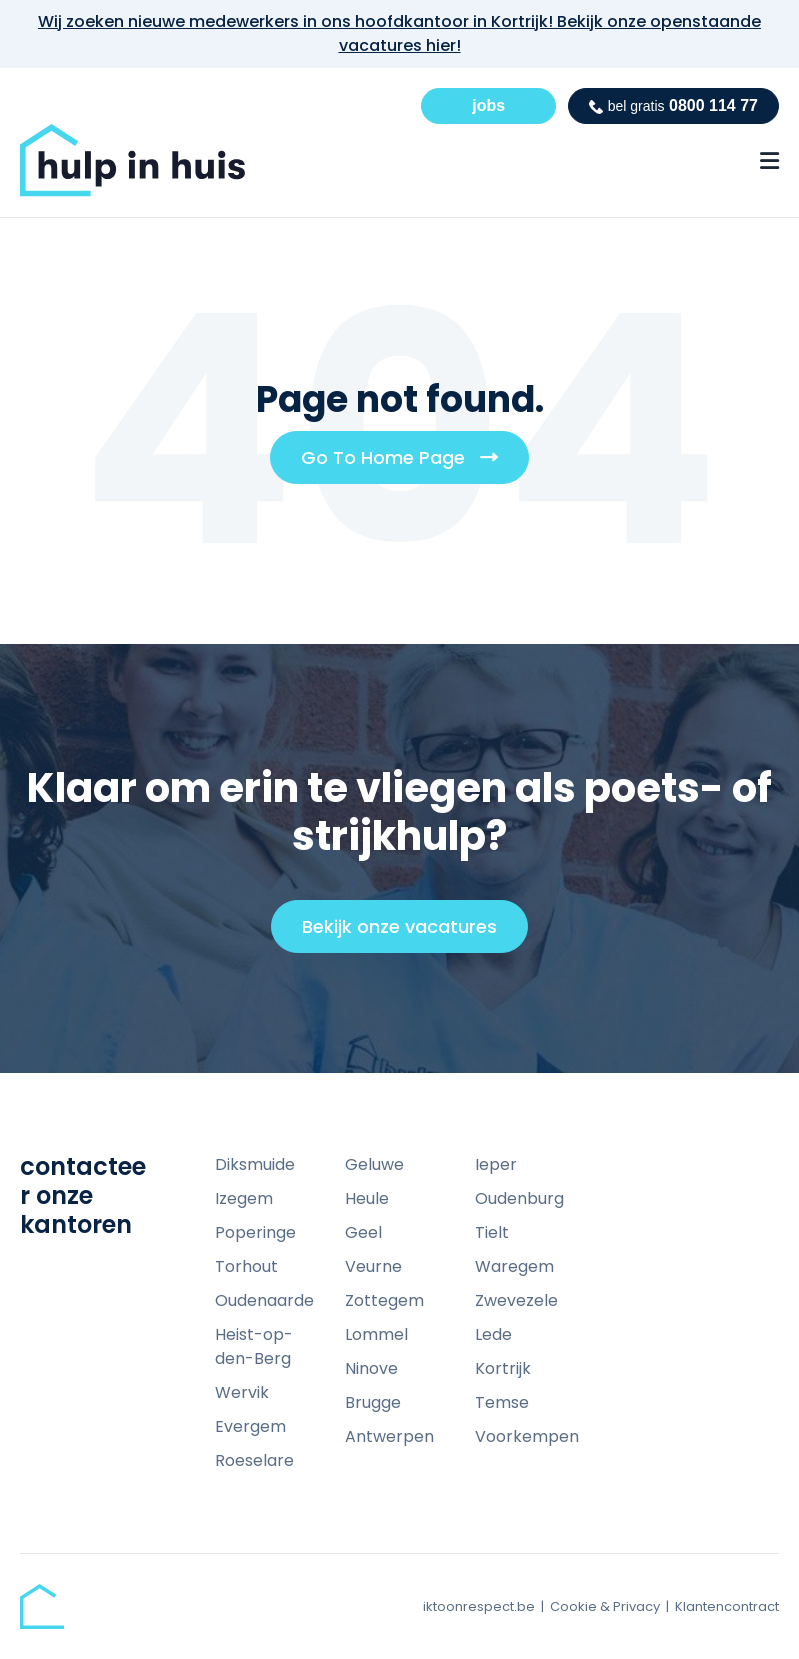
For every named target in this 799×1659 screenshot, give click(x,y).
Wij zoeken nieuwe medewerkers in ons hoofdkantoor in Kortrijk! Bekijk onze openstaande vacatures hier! (399, 33)
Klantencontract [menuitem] (727, 1606)
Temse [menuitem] (502, 1402)
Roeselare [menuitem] (254, 1460)
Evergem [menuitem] (250, 1426)
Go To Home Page (407, 464)
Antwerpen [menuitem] (389, 1436)
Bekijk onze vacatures (408, 933)
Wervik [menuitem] (242, 1392)
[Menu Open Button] (769, 161)
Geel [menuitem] (363, 1232)
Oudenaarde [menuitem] (264, 1300)
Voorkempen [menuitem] (527, 1436)
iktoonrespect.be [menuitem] (479, 1606)
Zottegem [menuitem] (384, 1300)
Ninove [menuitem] (371, 1368)
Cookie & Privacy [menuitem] (605, 1606)
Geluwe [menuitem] (374, 1164)
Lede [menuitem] (493, 1334)
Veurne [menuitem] (373, 1266)
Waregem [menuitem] (514, 1266)
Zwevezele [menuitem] (516, 1300)
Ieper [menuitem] (496, 1164)
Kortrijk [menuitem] (503, 1368)
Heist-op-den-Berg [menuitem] (254, 1346)
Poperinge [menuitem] (255, 1232)
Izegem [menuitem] (244, 1198)
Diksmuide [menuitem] (255, 1164)
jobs (488, 105)
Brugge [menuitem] (373, 1402)
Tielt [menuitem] (492, 1232)
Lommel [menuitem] (376, 1334)
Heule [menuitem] (367, 1198)
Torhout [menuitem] (246, 1266)
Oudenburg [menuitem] (519, 1198)
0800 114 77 (673, 105)
